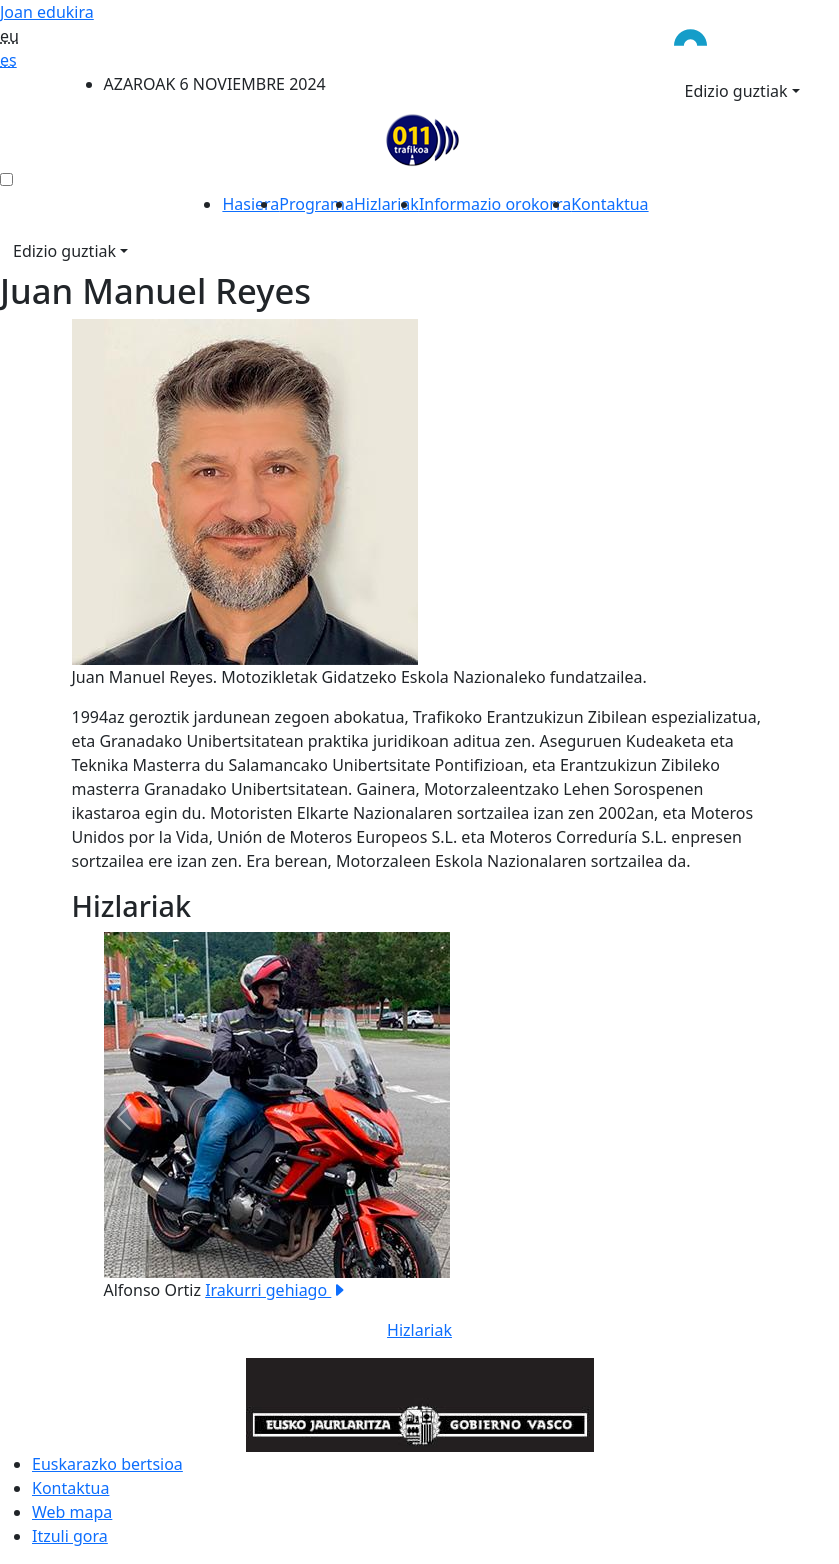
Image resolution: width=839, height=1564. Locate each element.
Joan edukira (47, 12)
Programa (316, 204)
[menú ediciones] (6, 179)
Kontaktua (609, 204)
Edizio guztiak (736, 91)
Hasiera (250, 204)
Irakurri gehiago (276, 1290)
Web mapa (72, 1512)
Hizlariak (386, 204)
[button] (124, 1117)
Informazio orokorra (495, 204)
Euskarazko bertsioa (107, 1464)
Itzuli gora (70, 1536)
